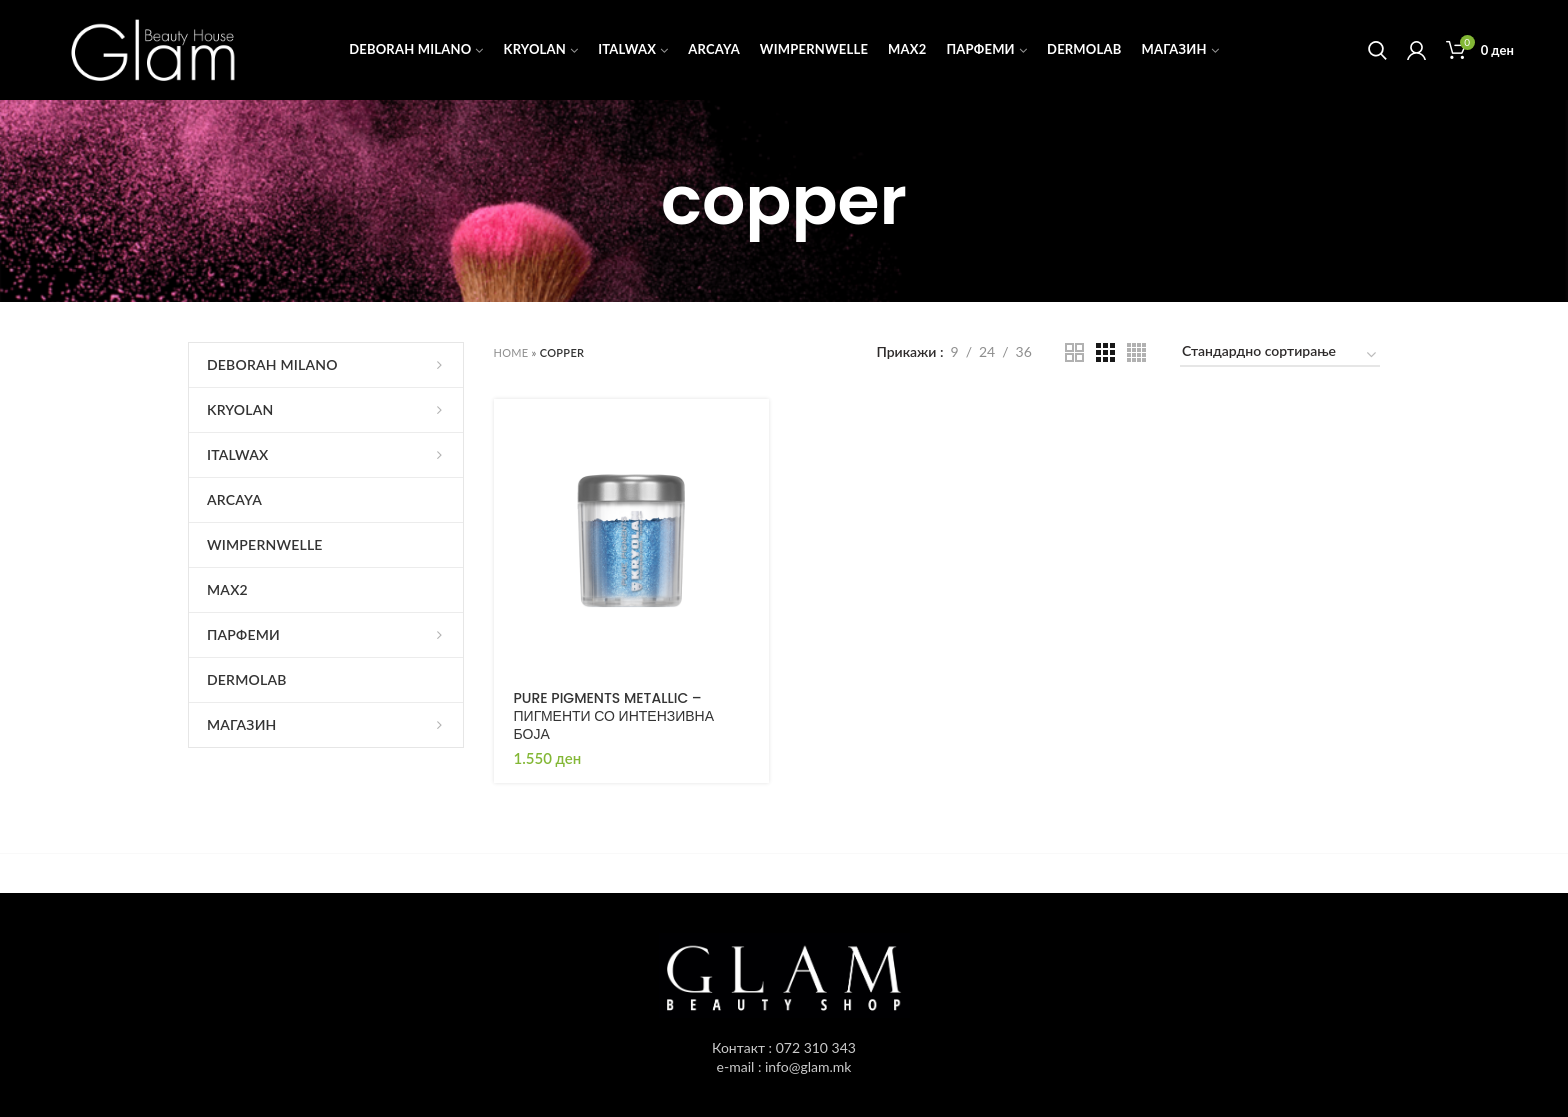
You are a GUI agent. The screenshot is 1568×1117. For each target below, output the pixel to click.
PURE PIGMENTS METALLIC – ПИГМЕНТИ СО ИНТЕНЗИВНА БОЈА (614, 716)
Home (511, 352)
